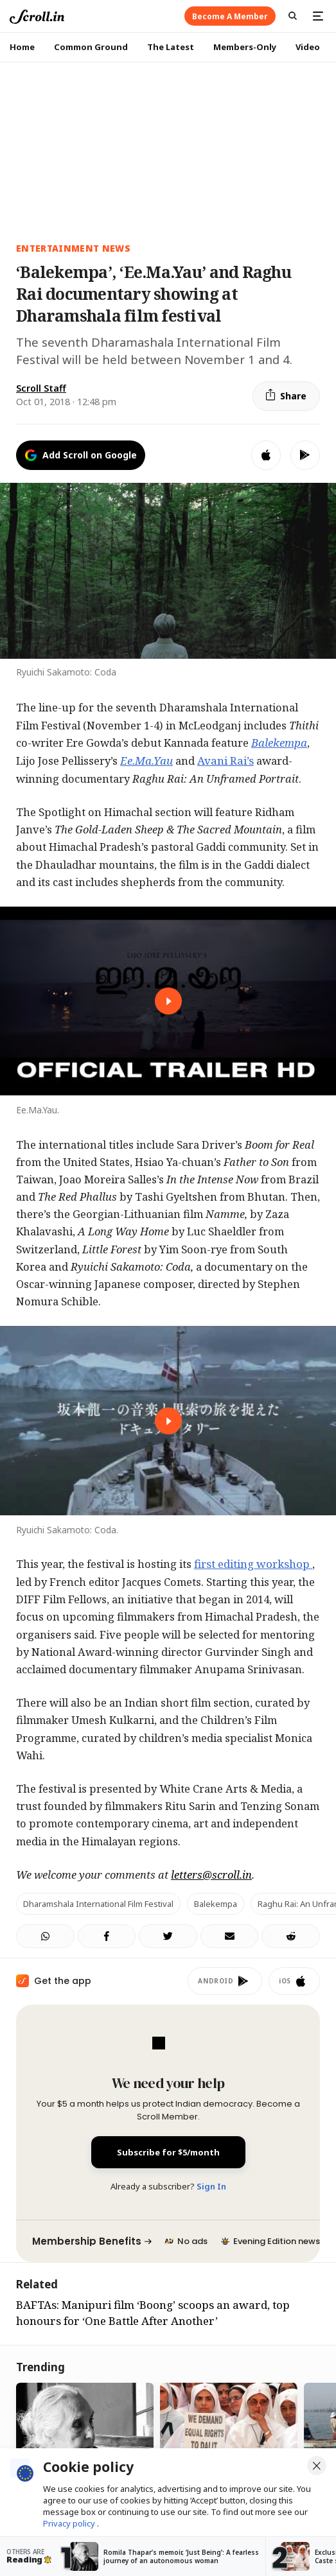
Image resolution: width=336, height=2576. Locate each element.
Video (308, 47)
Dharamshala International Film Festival (98, 1904)
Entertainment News (73, 248)
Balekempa (279, 742)
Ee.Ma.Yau (146, 760)
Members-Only (244, 47)
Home (22, 47)
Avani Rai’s (225, 760)
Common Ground (91, 47)
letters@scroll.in (211, 1874)
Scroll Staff (41, 388)
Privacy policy (70, 2523)
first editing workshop (253, 1563)
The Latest (170, 47)
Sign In (211, 2186)
